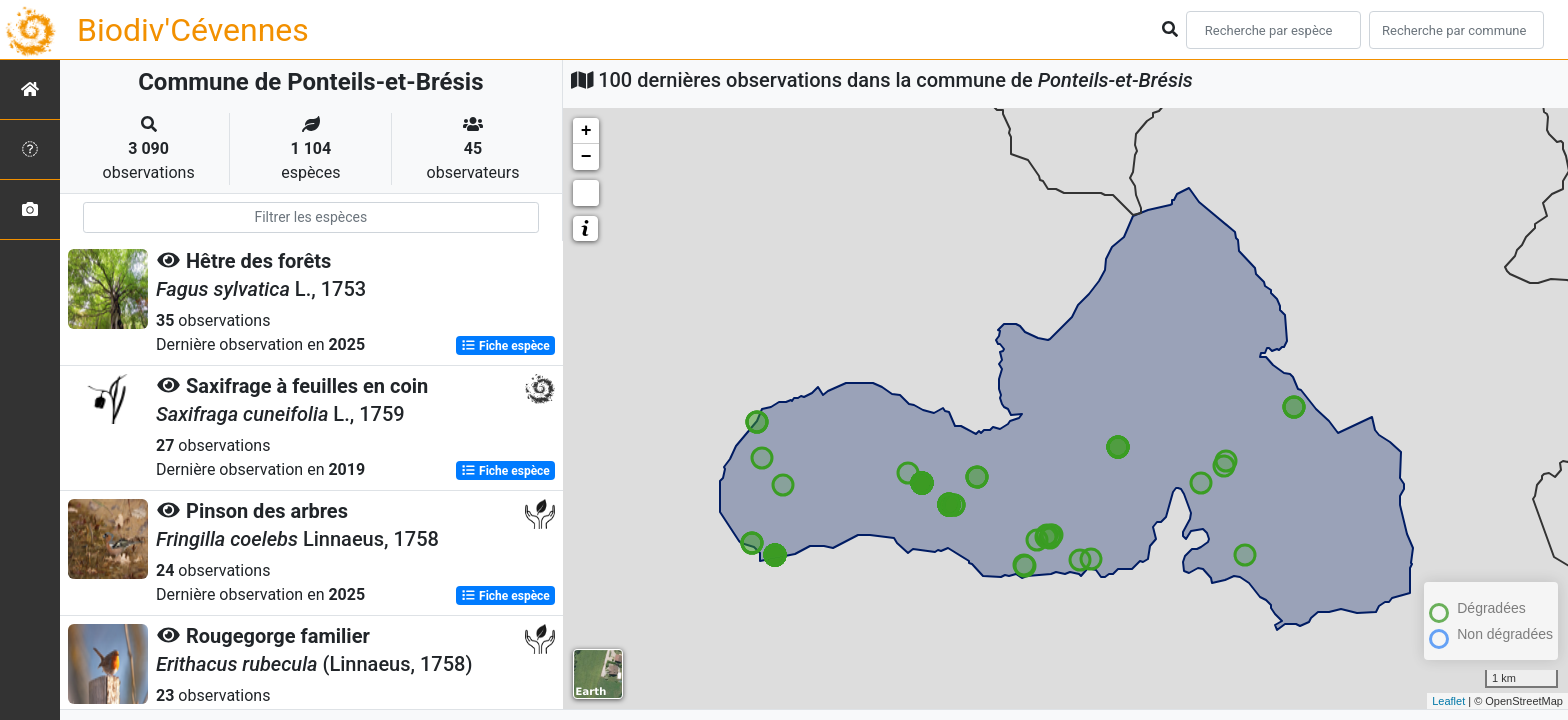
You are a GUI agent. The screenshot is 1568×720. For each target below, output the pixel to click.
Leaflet (1448, 701)
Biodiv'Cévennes (193, 30)
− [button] (586, 157)
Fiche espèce (505, 346)
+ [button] (586, 131)
